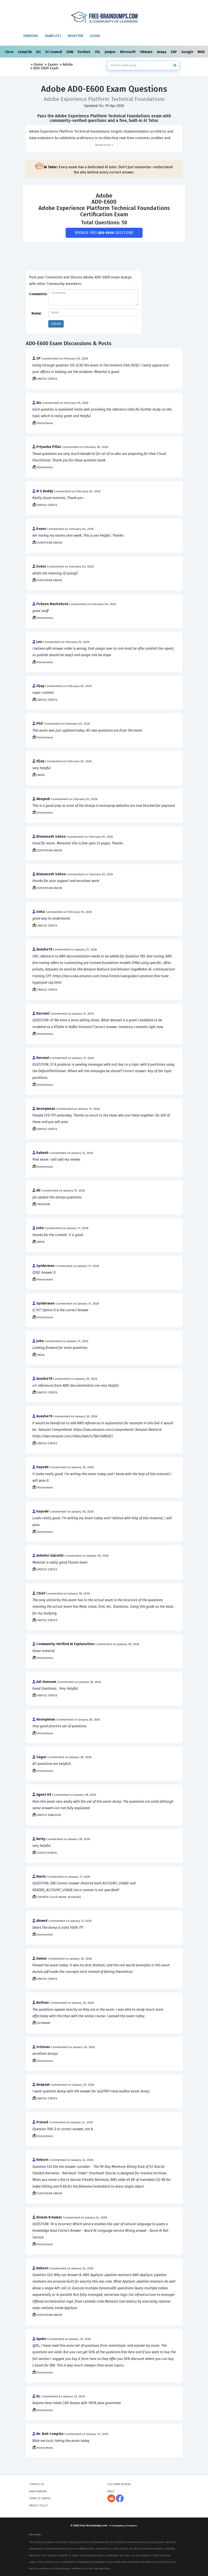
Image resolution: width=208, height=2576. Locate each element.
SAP (174, 52)
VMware (146, 52)
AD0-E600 (45, 68)
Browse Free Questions (104, 233)
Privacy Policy (38, 2505)
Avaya (162, 52)
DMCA (110, 2491)
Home (38, 64)
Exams (53, 64)
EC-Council (54, 52)
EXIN (70, 52)
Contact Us (36, 2484)
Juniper (110, 52)
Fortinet (84, 52)
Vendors (30, 36)
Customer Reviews (119, 2484)
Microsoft (128, 52)
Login (95, 36)
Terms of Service (40, 2498)
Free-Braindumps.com (94, 2525)
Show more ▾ (104, 144)
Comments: (37, 294)
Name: (37, 313)
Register (75, 36)
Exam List (53, 36)
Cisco (9, 52)
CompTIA (25, 52)
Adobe (68, 64)
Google (187, 52)
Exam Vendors (38, 2491)
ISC (39, 52)
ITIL (98, 52)
